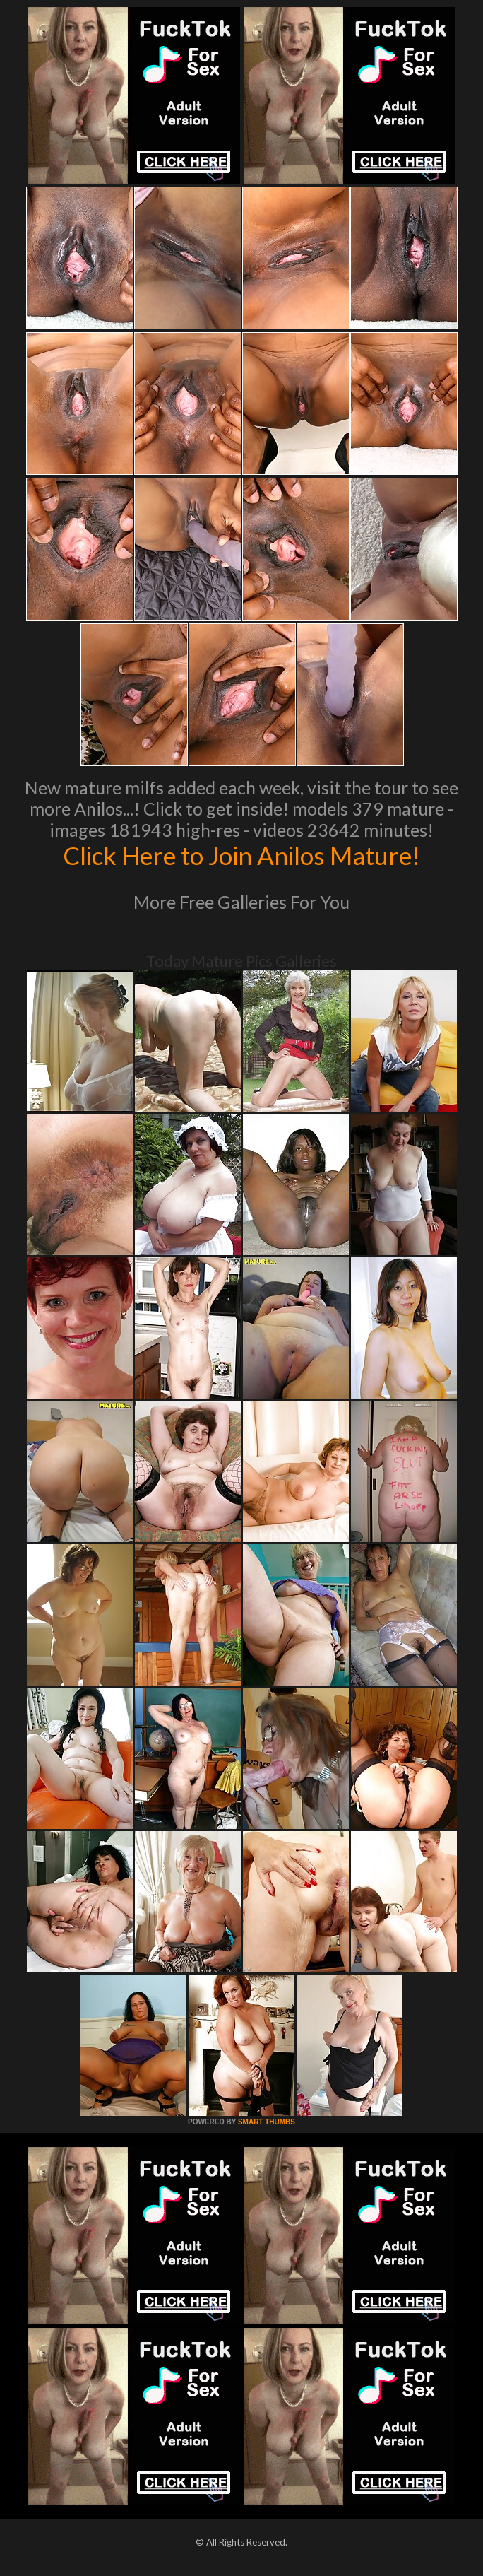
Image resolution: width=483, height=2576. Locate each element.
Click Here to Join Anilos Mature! (241, 855)
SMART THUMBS (266, 2122)
